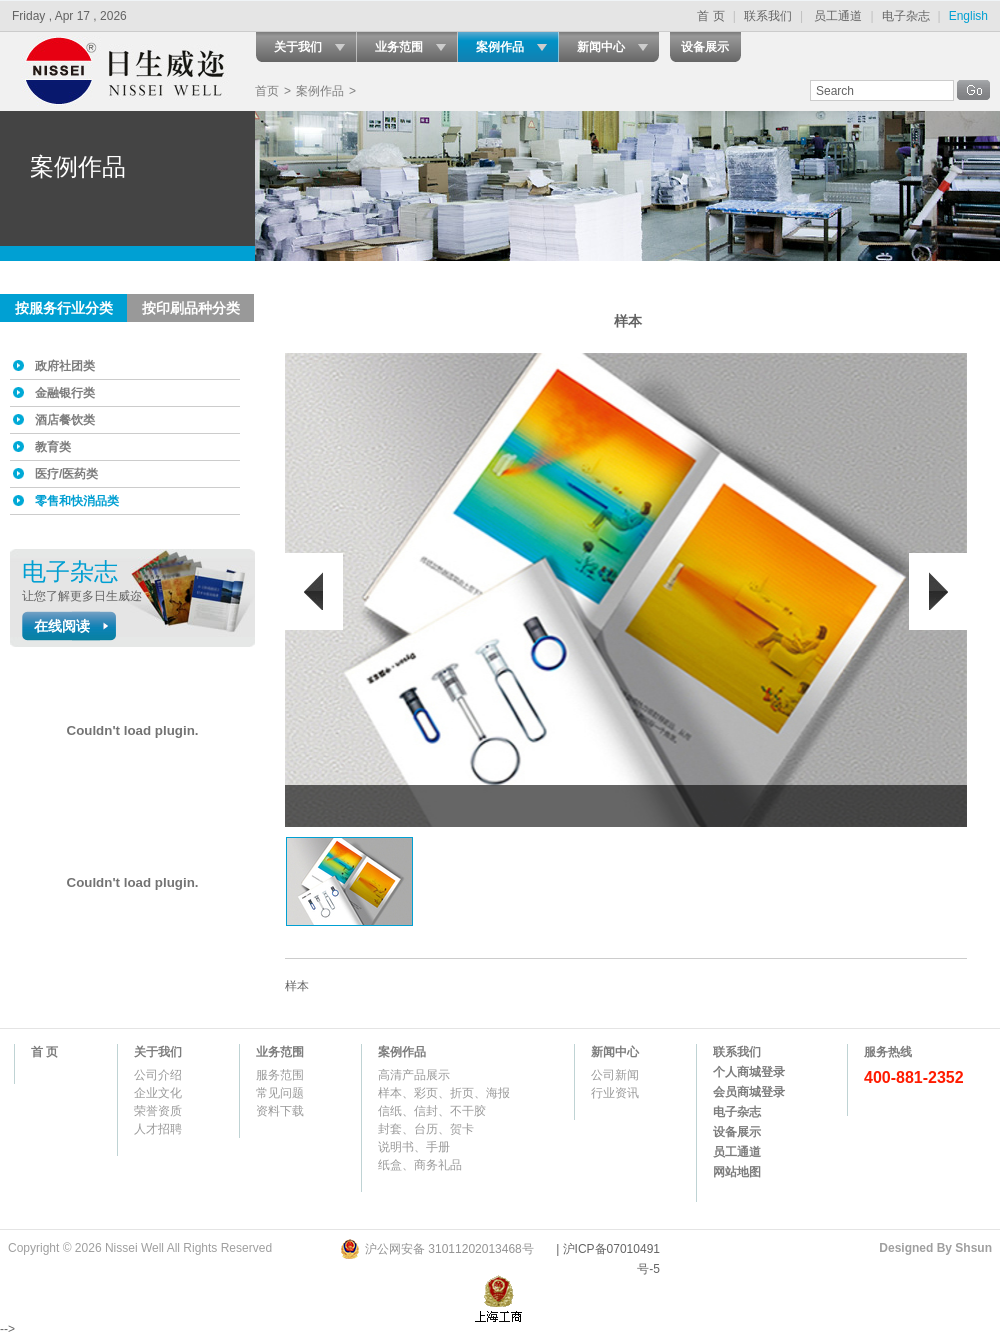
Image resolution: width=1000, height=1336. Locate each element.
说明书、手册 (414, 1147)
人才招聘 (158, 1129)
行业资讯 (615, 1093)
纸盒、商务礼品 (420, 1165)
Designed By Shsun (935, 1248)
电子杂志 (906, 16)
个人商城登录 (749, 1072)
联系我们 (768, 16)
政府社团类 (65, 366)
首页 (267, 91)
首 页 (710, 16)
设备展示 (705, 47)
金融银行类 (65, 393)
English (968, 16)
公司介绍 (158, 1075)
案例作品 (500, 47)
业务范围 (399, 47)
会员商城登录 (749, 1092)
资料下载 (280, 1111)
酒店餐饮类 (65, 420)
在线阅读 (62, 626)
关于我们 (298, 47)
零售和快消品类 (77, 501)
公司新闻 (615, 1075)
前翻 (314, 591)
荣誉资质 (158, 1111)
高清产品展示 (414, 1075)
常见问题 (280, 1093)
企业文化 (158, 1093)
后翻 (938, 591)
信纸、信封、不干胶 (432, 1111)
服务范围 (280, 1075)
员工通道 (838, 16)
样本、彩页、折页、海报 (444, 1093)
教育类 (53, 447)
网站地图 (737, 1172)
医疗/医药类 (66, 474)
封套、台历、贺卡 (426, 1129)
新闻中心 (601, 47)
